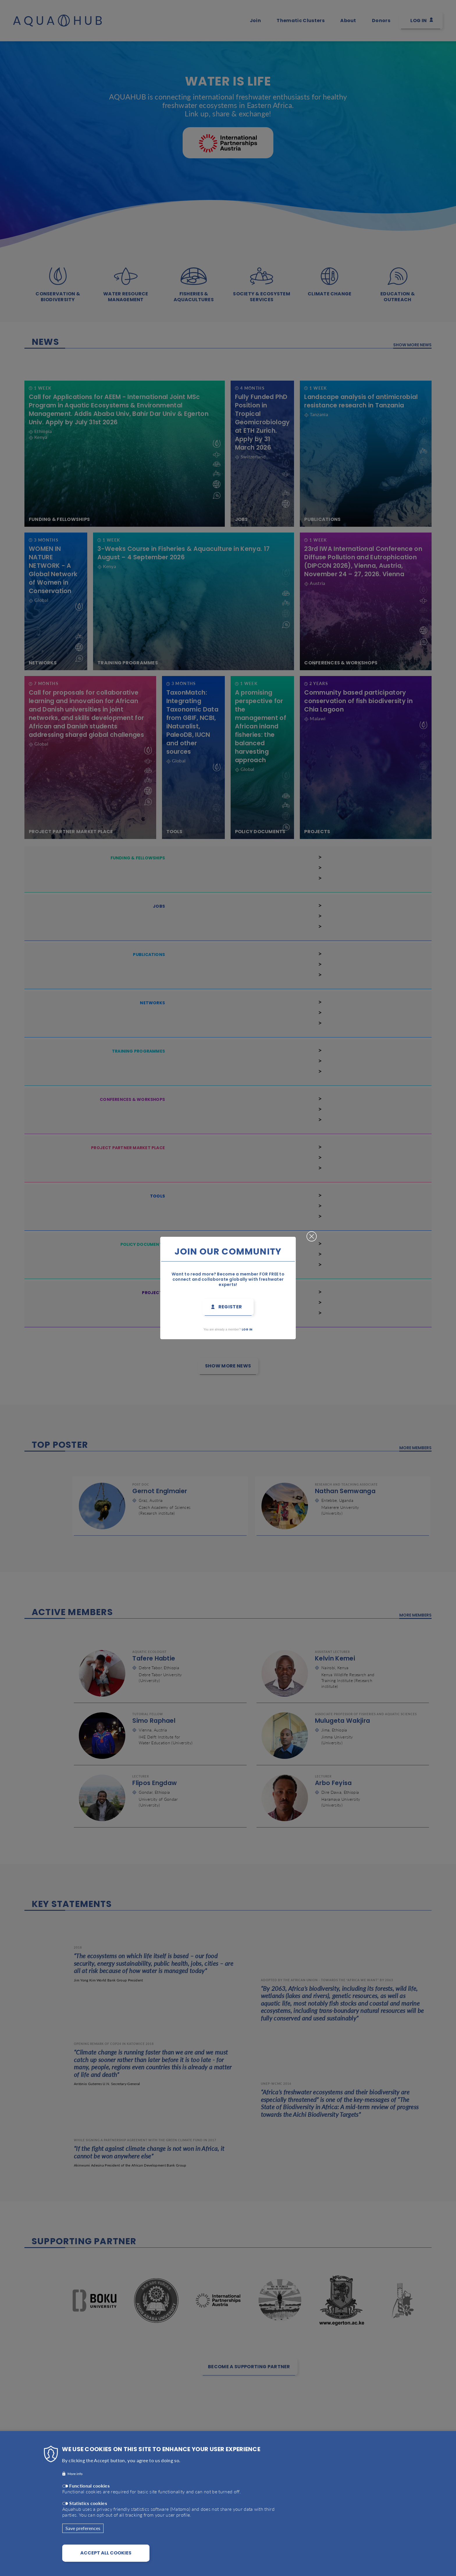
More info (75, 2474)
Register (230, 1306)
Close (312, 1233)
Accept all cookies (105, 2553)
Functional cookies (89, 2485)
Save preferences (82, 2528)
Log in (247, 1329)
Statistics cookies (88, 2503)
